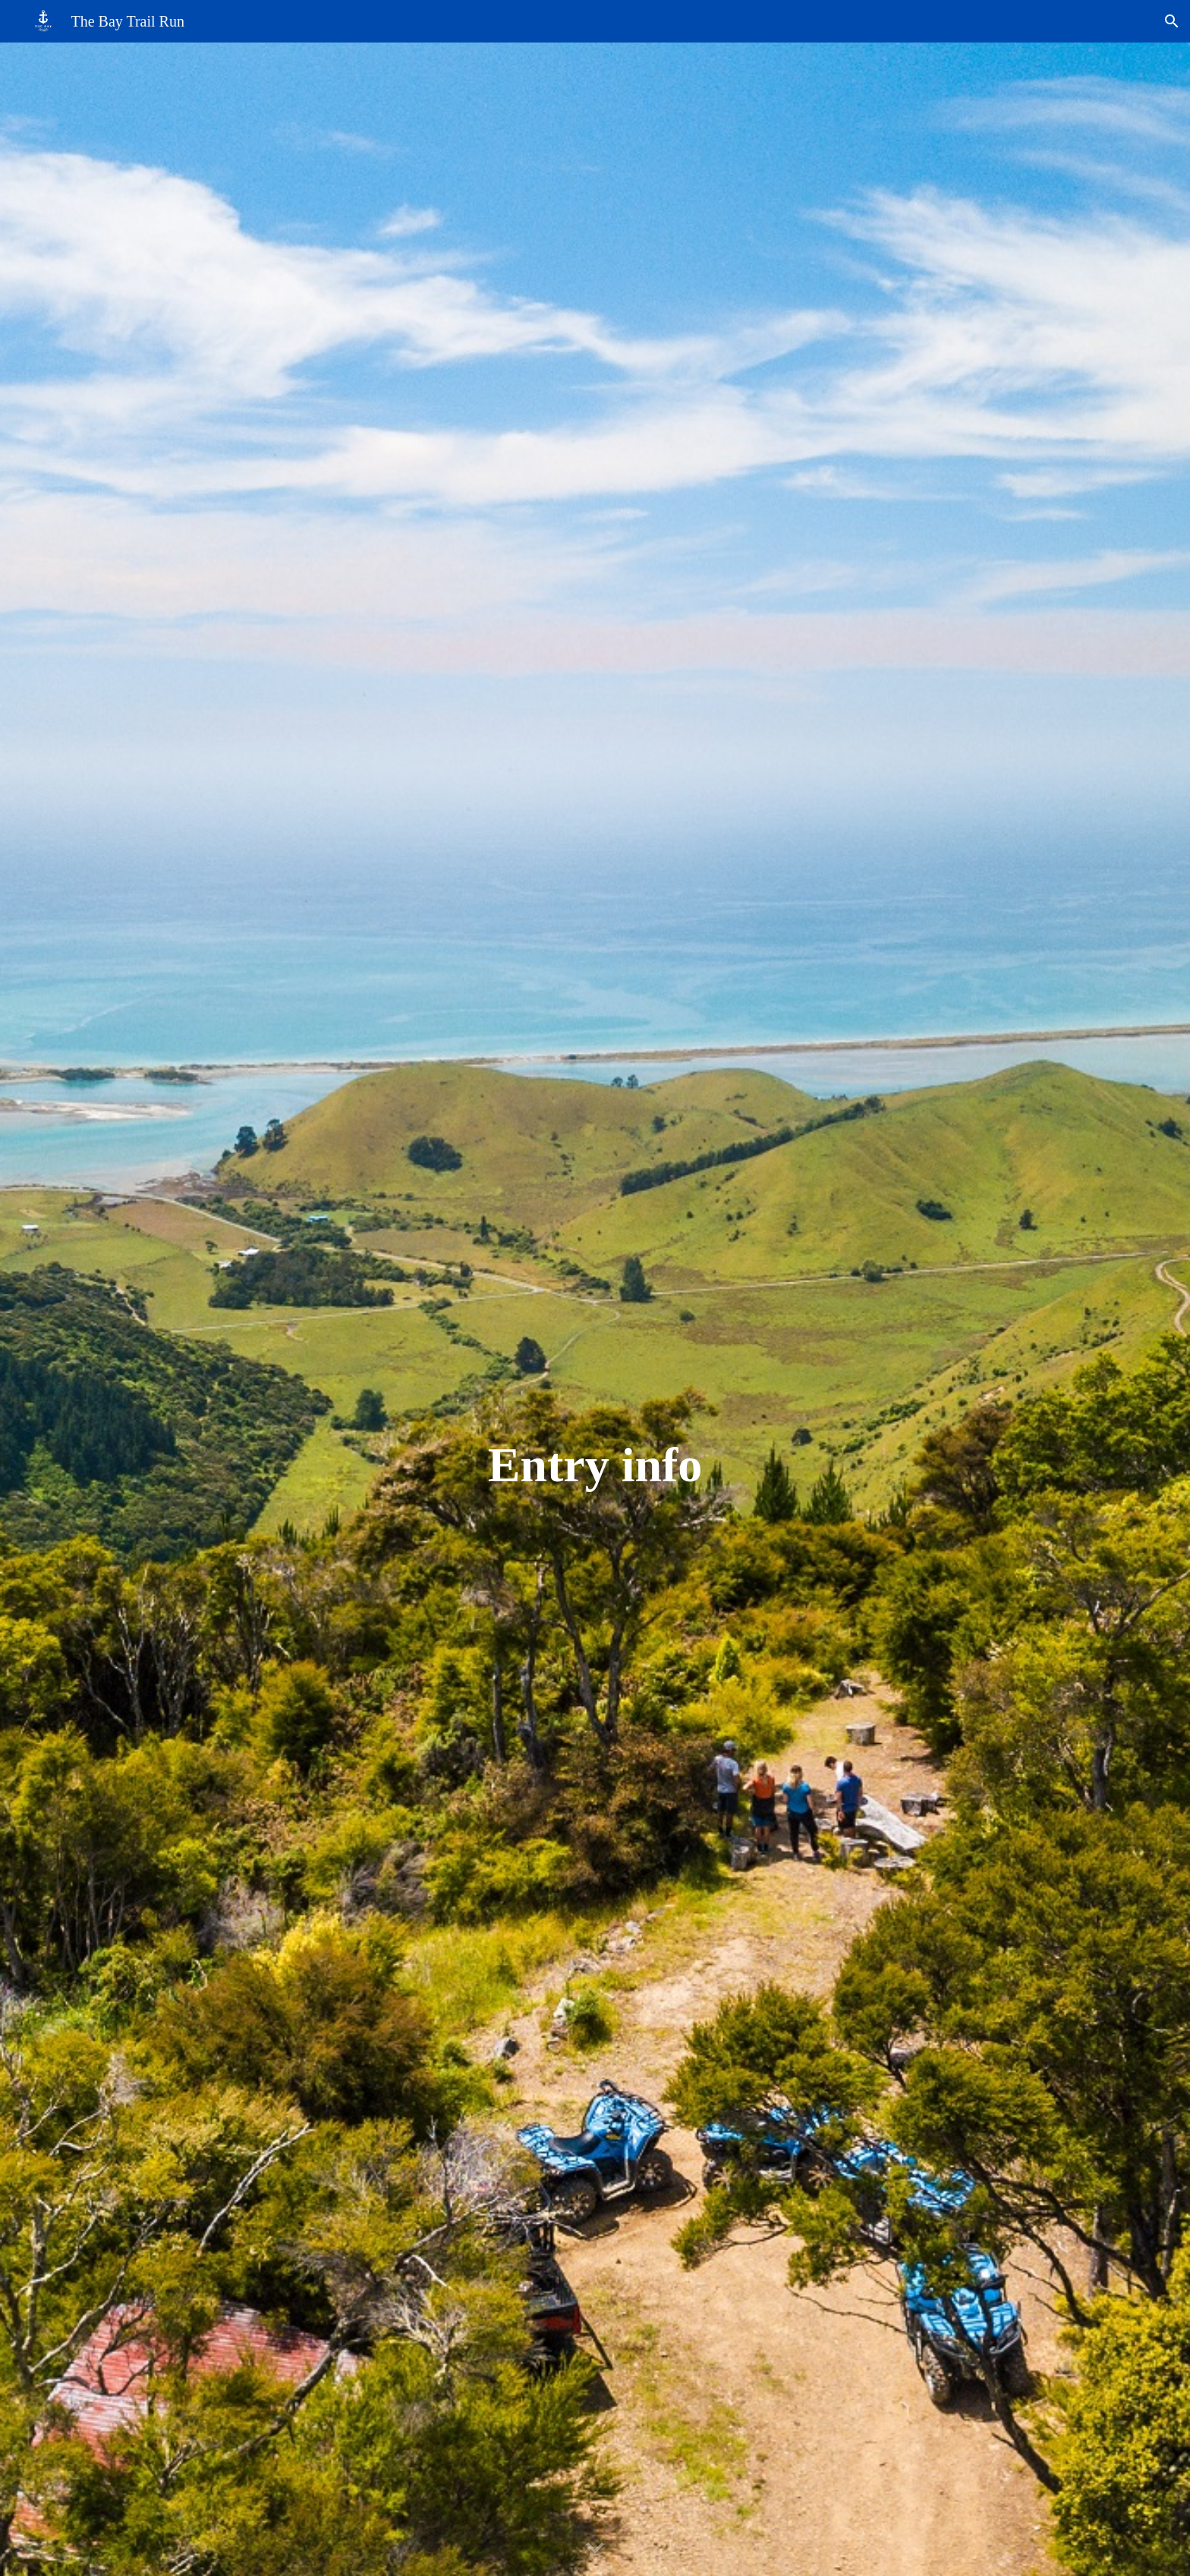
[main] (594, 1465)
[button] (1172, 21)
